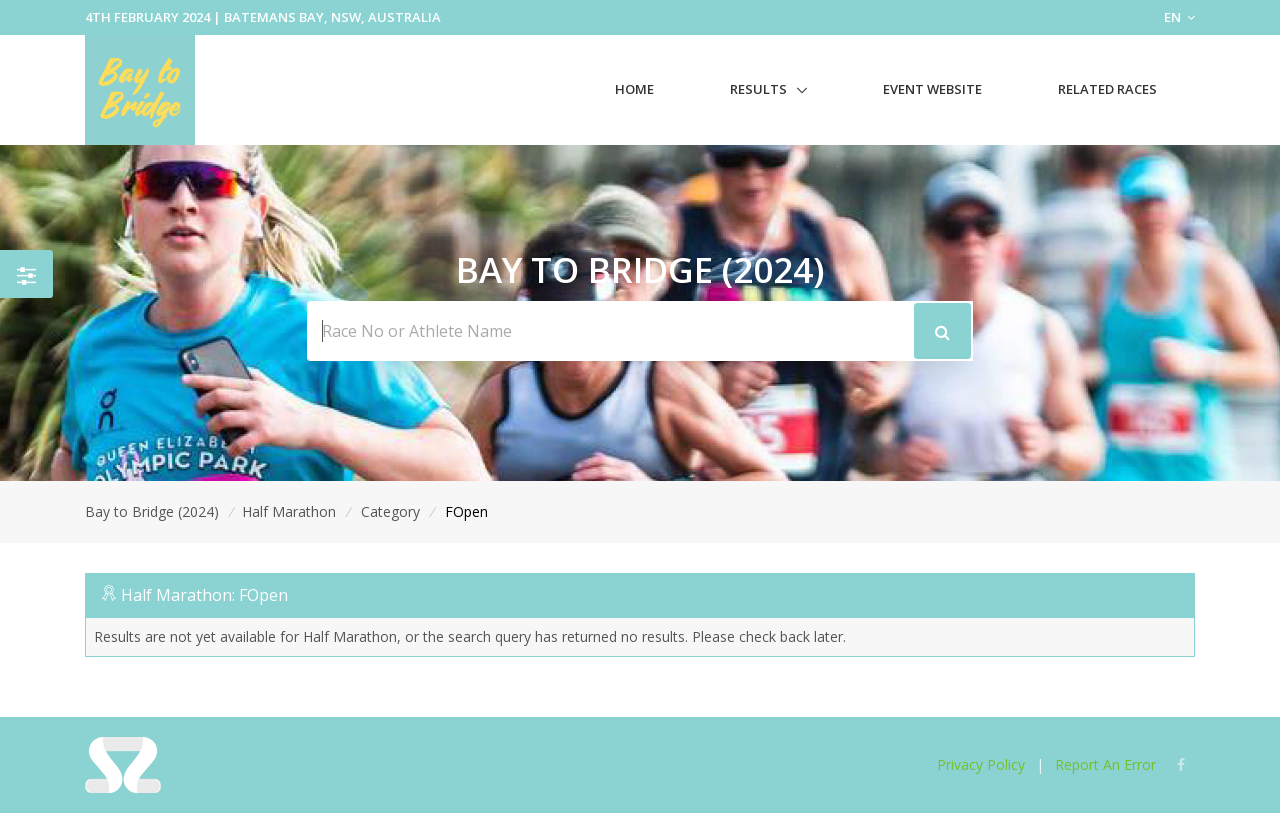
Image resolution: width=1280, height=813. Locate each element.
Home (634, 89)
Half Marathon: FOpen (204, 595)
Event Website (932, 89)
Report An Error (1105, 764)
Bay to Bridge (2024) (152, 511)
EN (1179, 17)
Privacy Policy (981, 764)
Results (758, 89)
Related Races (1107, 89)
